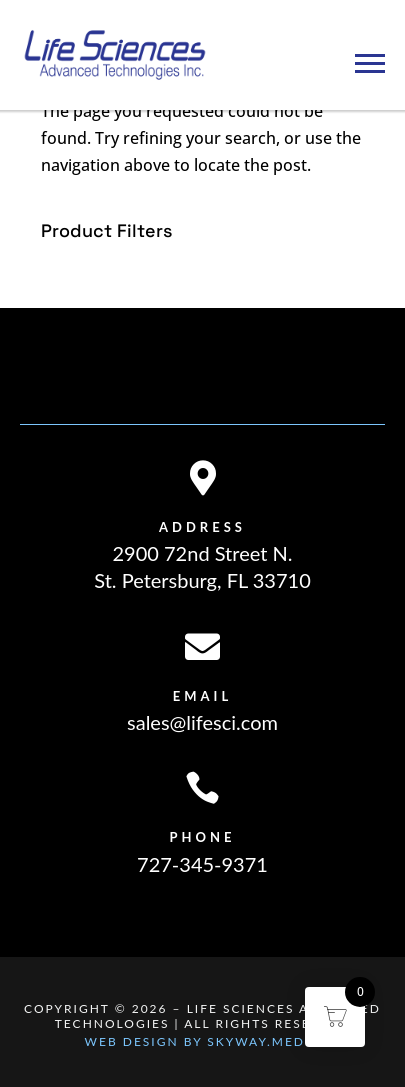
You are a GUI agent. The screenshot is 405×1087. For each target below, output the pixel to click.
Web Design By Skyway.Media (203, 1041)
